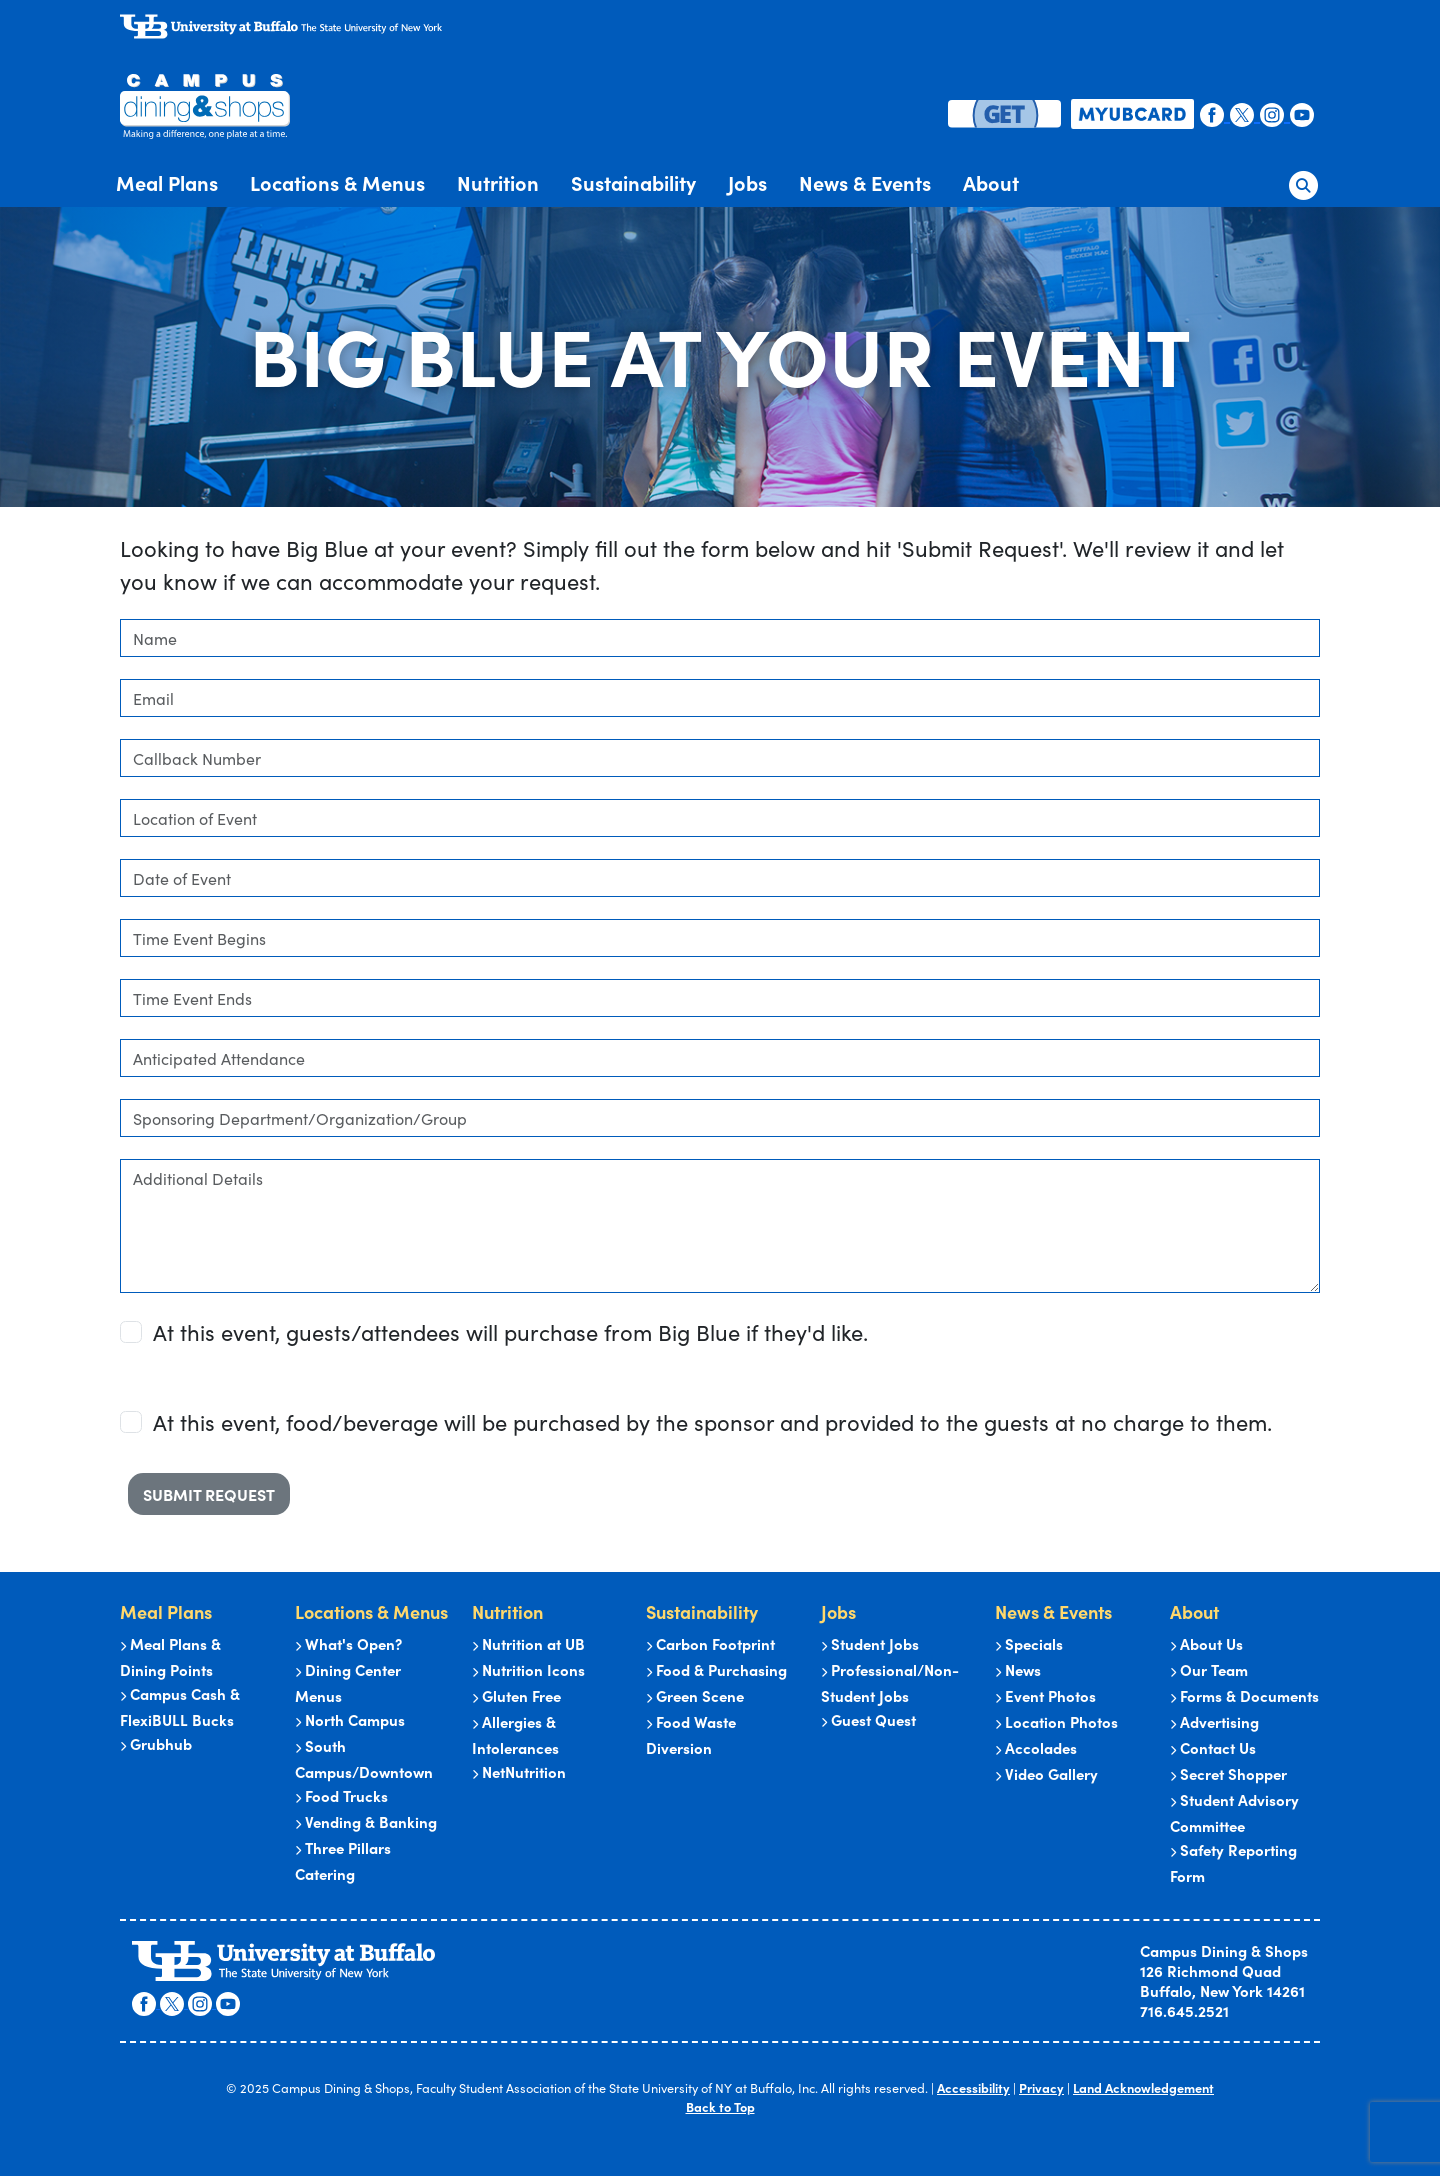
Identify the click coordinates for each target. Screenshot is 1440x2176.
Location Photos (1056, 1721)
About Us (1206, 1643)
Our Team (1209, 1669)
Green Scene (695, 1695)
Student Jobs (870, 1643)
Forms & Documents (1244, 1695)
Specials (1029, 1643)
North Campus (350, 1719)
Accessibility (973, 2087)
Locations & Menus (337, 182)
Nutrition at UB (528, 1643)
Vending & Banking (366, 1821)
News (1018, 1669)
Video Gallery (1046, 1773)
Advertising (1214, 1721)
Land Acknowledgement (1143, 2087)
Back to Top (720, 2106)
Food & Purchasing (716, 1669)
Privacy (1041, 2087)
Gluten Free (516, 1695)
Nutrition (498, 182)
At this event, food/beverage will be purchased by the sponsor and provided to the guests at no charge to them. (712, 1421)
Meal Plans (167, 182)
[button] (1304, 181)
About (991, 182)
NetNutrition (519, 1771)
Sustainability (633, 182)
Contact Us (1213, 1747)
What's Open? (348, 1643)
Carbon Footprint (710, 1643)
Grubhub (156, 1743)
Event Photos (1045, 1695)
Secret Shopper (1228, 1773)
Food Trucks (341, 1795)
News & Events (865, 182)
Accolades (1036, 1747)
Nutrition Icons (528, 1669)
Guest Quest (868, 1719)
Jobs (747, 182)
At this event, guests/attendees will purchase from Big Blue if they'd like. (510, 1331)
